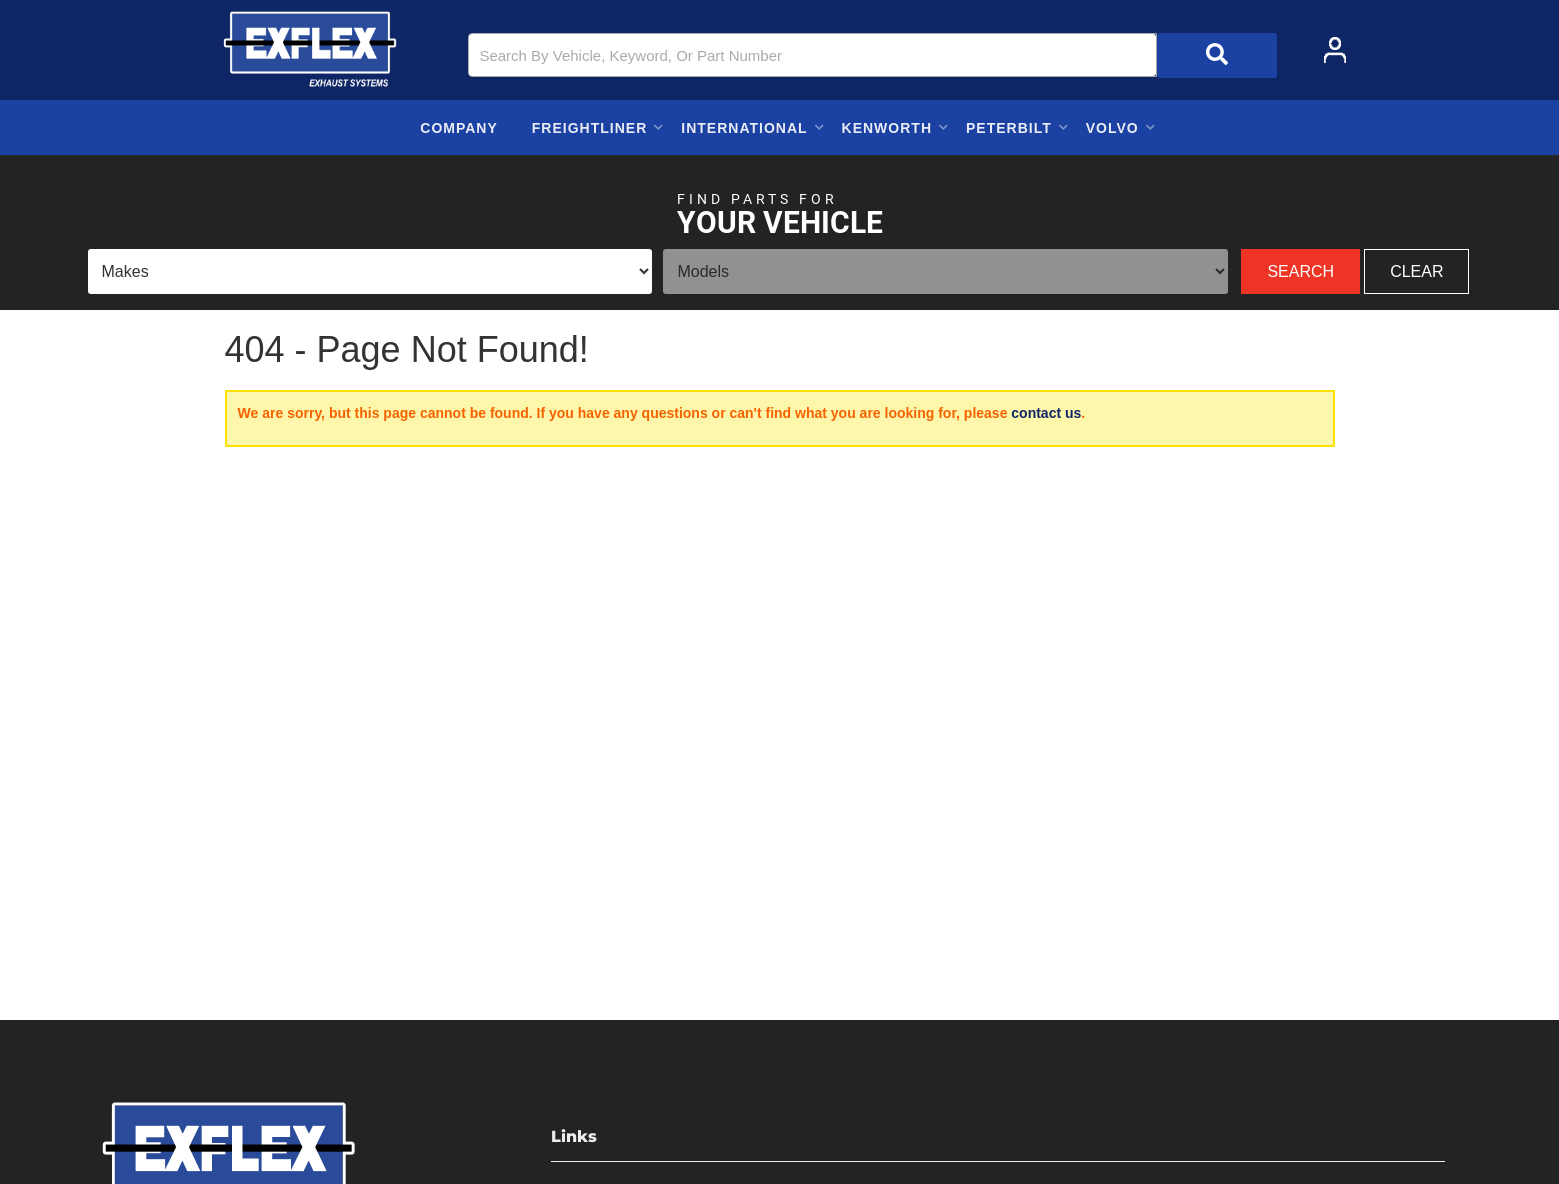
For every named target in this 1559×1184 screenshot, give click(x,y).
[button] (872, 55)
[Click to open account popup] (1335, 50)
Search (1300, 271)
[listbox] (370, 271)
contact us (1046, 413)
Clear (1416, 271)
